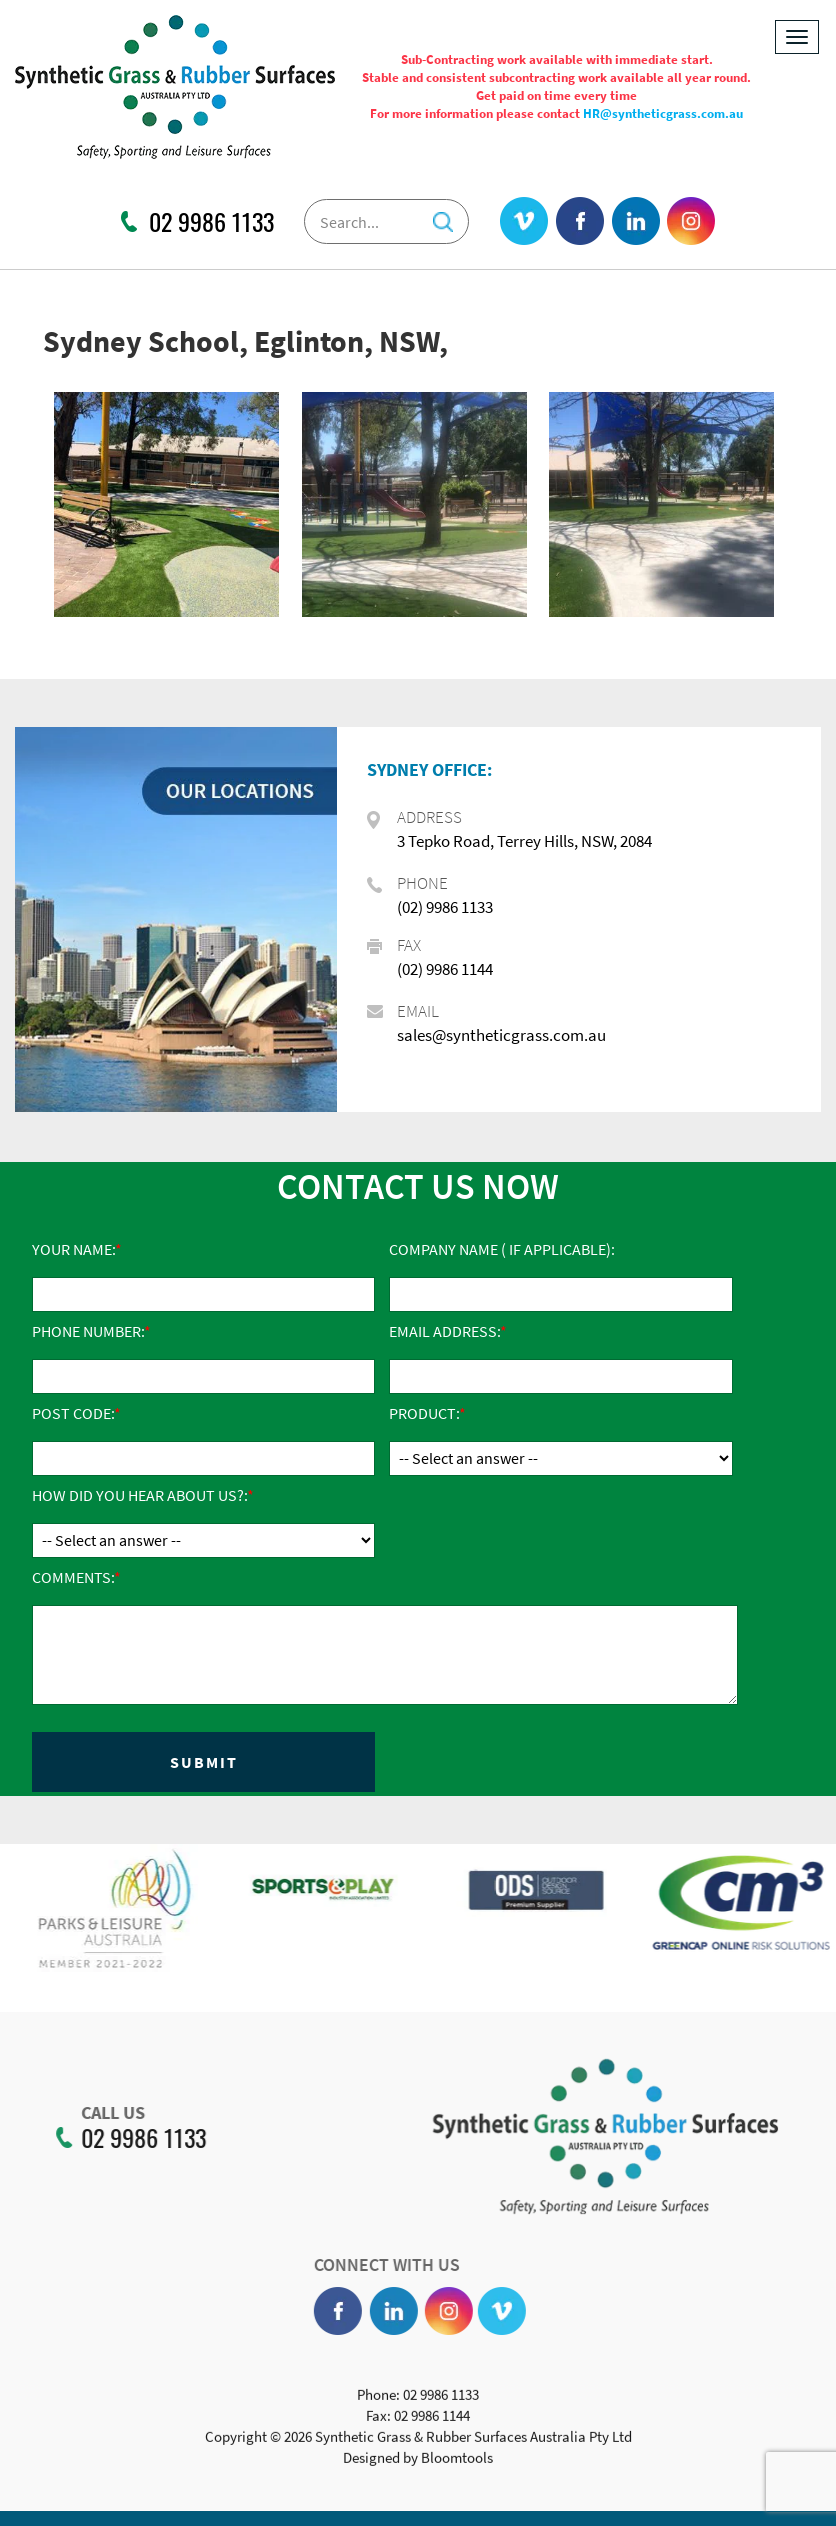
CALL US (107, 2113)
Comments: (73, 1577)
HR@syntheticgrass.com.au (663, 113)
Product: (424, 1413)
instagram (691, 222)
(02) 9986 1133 (445, 907)
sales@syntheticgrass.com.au (501, 1035)
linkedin (636, 222)
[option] (157, 1923)
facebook (581, 222)
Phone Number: (88, 1331)
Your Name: (73, 1249)
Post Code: (73, 1413)
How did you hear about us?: (139, 1495)
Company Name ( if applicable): (502, 1249)
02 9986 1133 (211, 222)
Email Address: (444, 1331)
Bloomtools (457, 2463)
